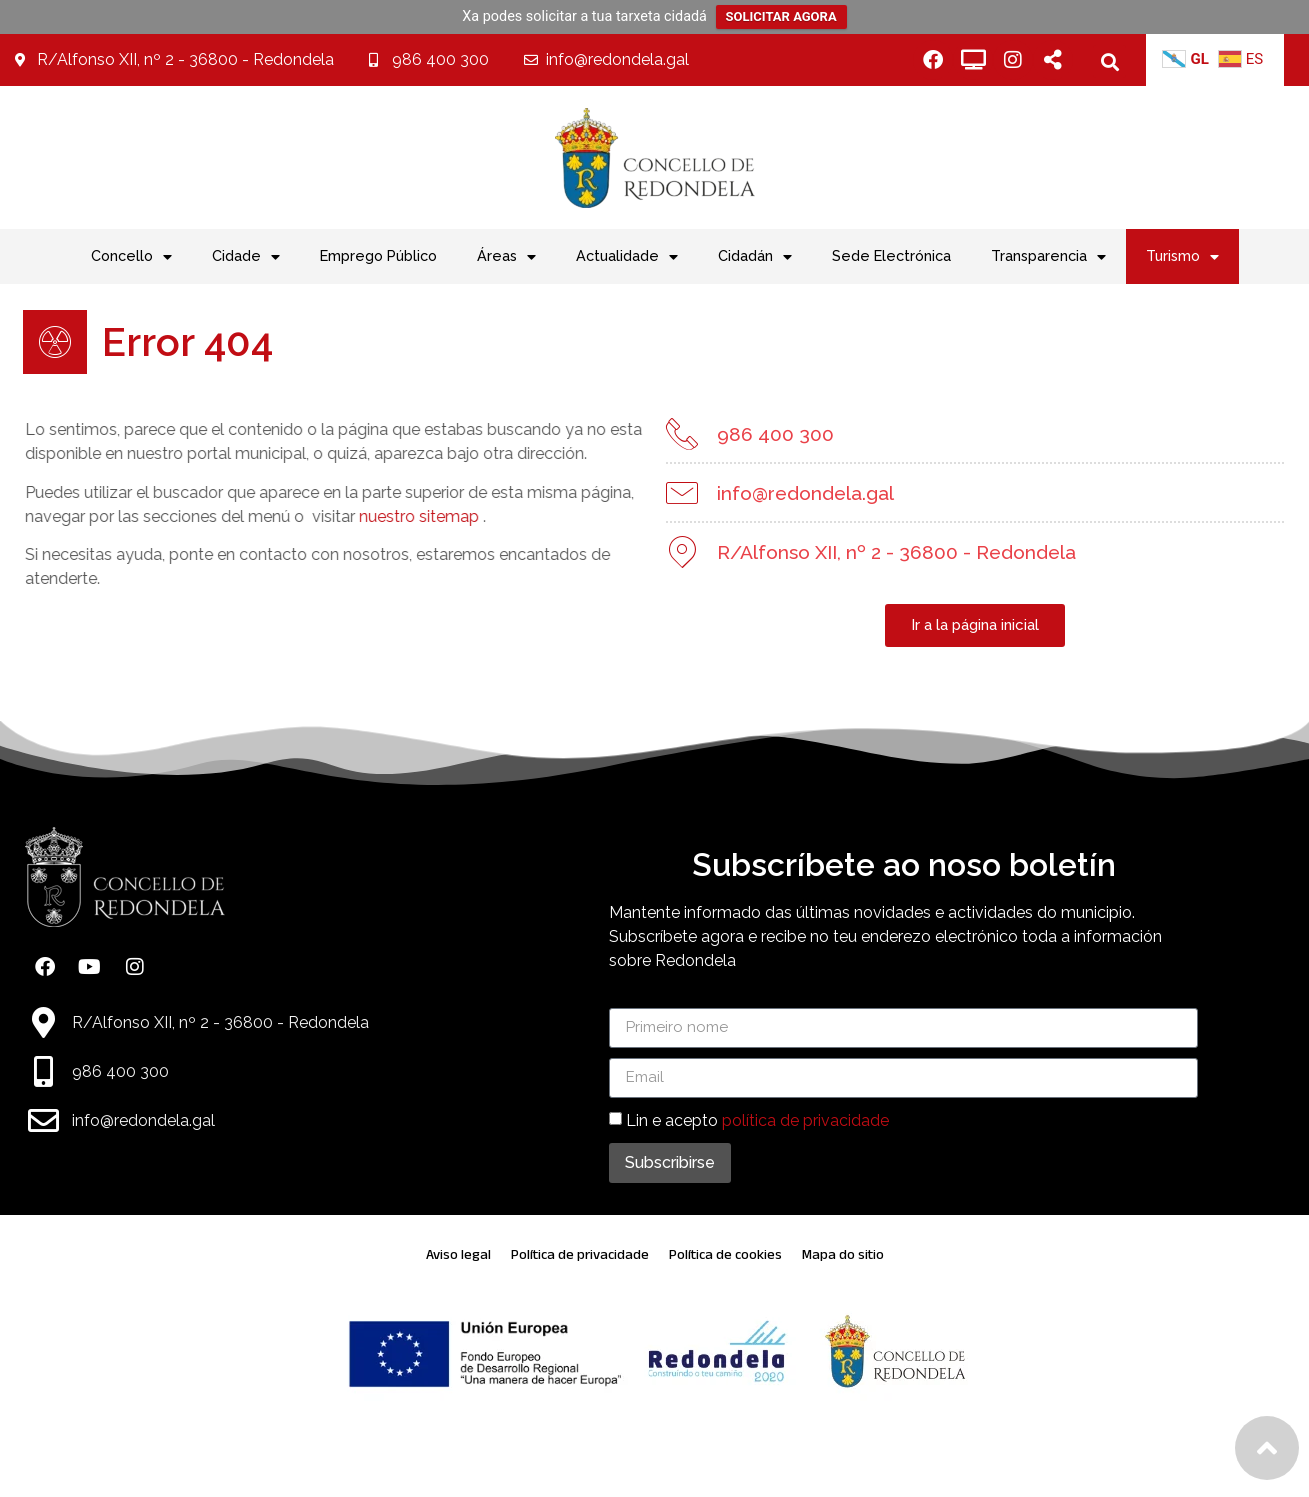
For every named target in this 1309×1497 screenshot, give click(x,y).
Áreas (506, 257)
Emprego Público (378, 255)
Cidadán (755, 257)
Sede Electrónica (891, 255)
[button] (1109, 61)
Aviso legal (458, 1254)
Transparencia (1048, 257)
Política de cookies (725, 1254)
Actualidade (627, 257)
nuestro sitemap (388, 516)
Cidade (246, 257)
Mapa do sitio (843, 1254)
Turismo (1182, 257)
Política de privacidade (580, 1254)
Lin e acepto (757, 1119)
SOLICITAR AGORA (781, 16)
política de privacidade (805, 1119)
